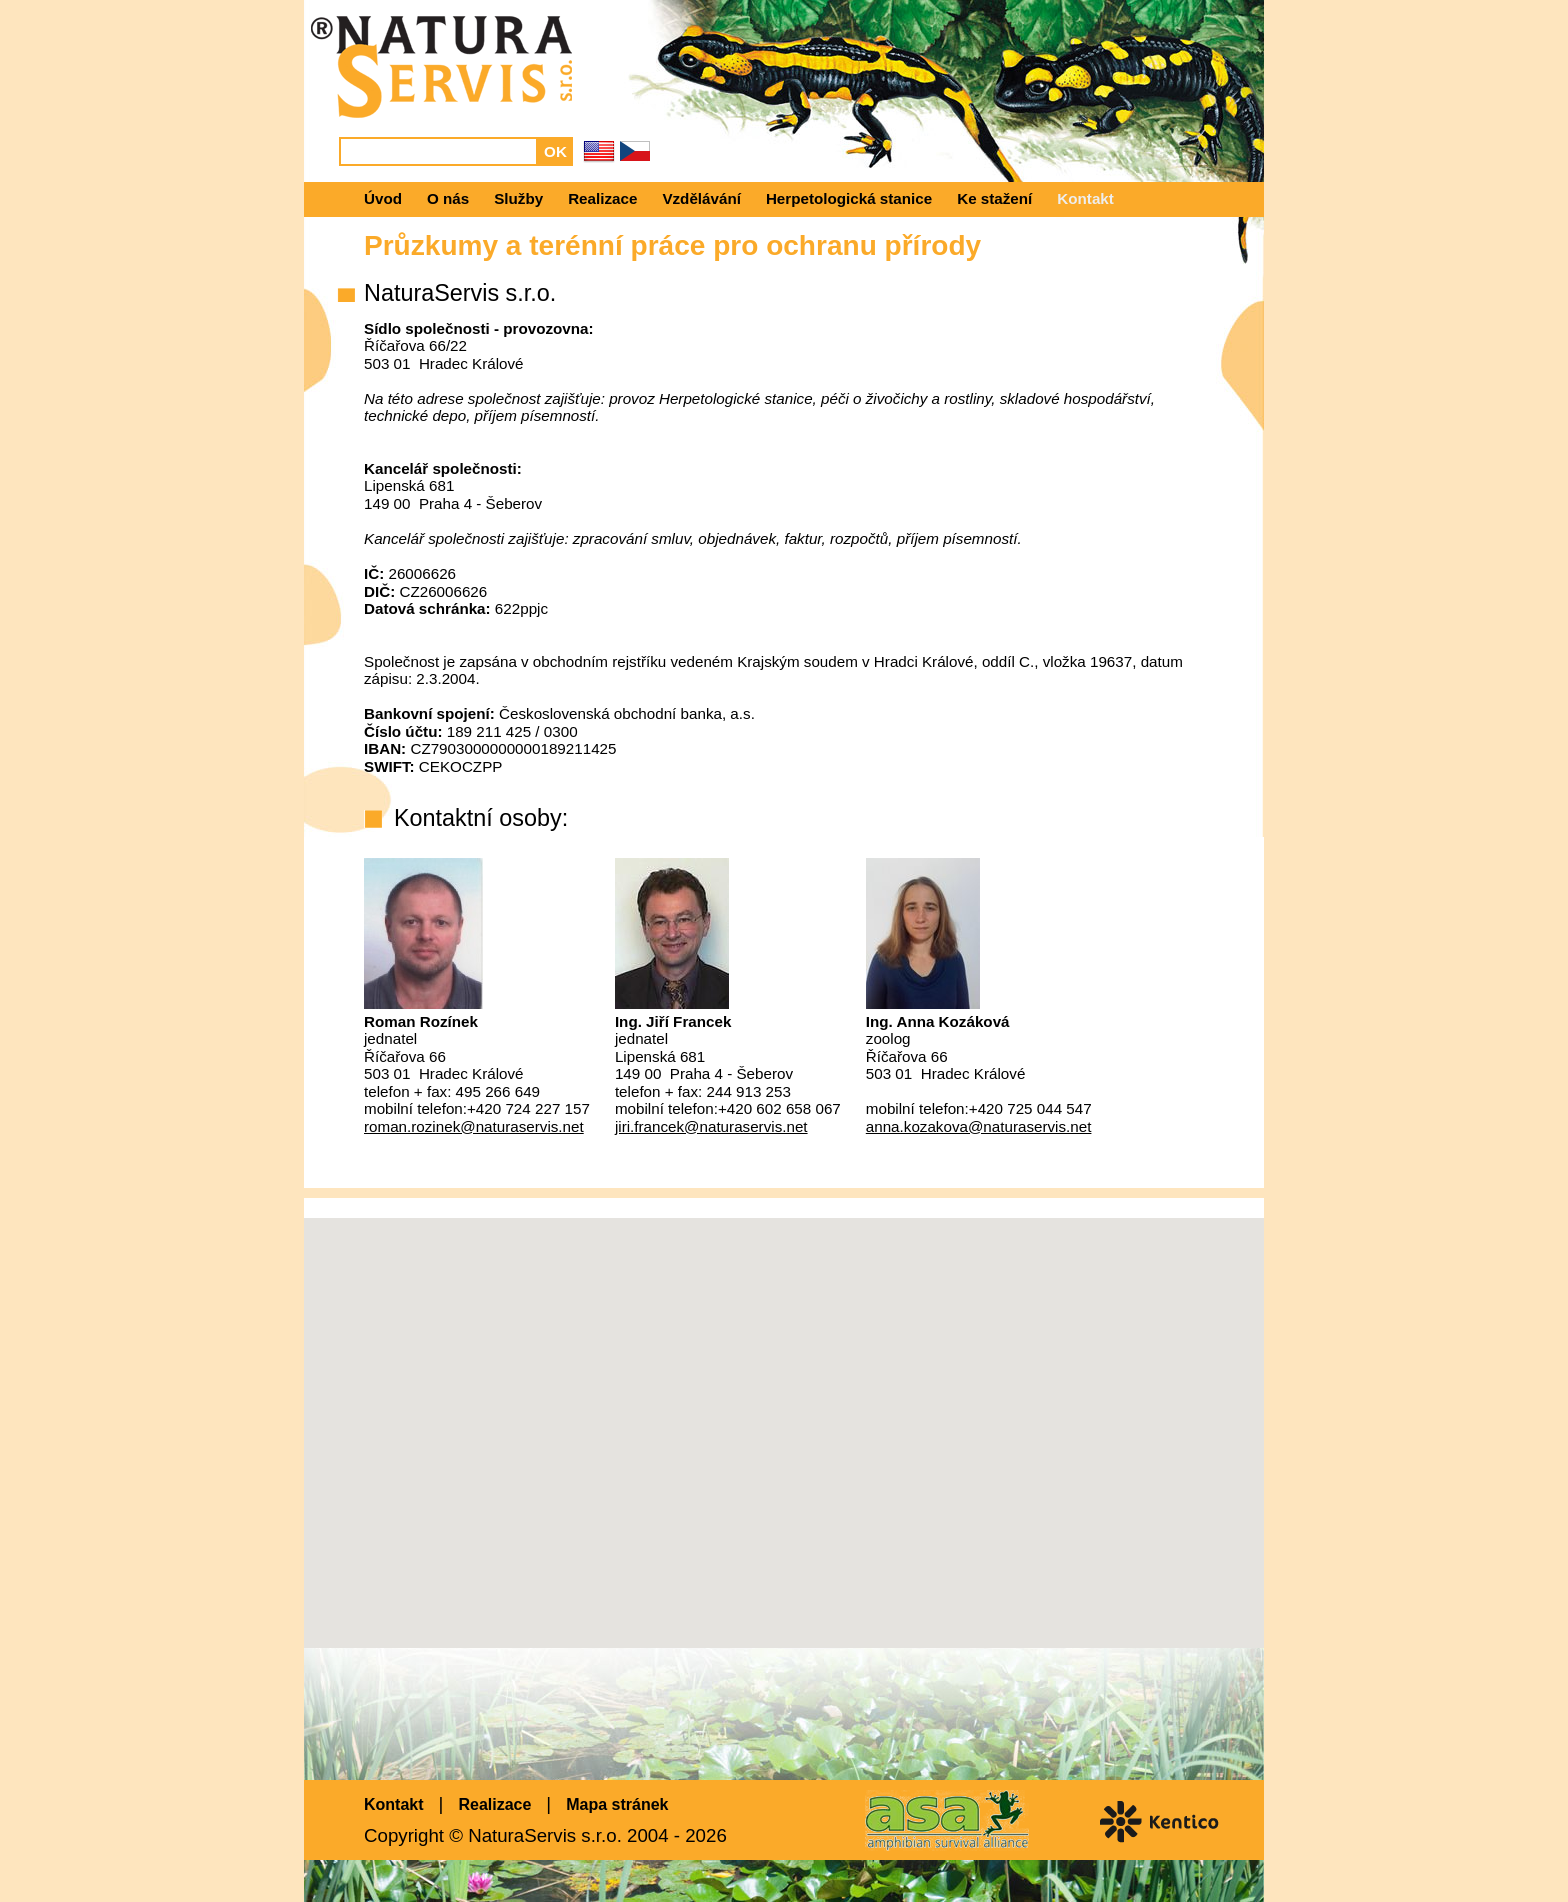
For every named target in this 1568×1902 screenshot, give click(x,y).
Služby (518, 198)
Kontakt (1085, 198)
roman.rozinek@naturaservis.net (474, 1126)
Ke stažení (994, 198)
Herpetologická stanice (849, 198)
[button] (784, 1414)
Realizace (602, 198)
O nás (448, 198)
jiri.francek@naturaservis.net (711, 1126)
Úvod (383, 198)
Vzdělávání (701, 198)
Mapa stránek (617, 1804)
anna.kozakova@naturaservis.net (979, 1126)
